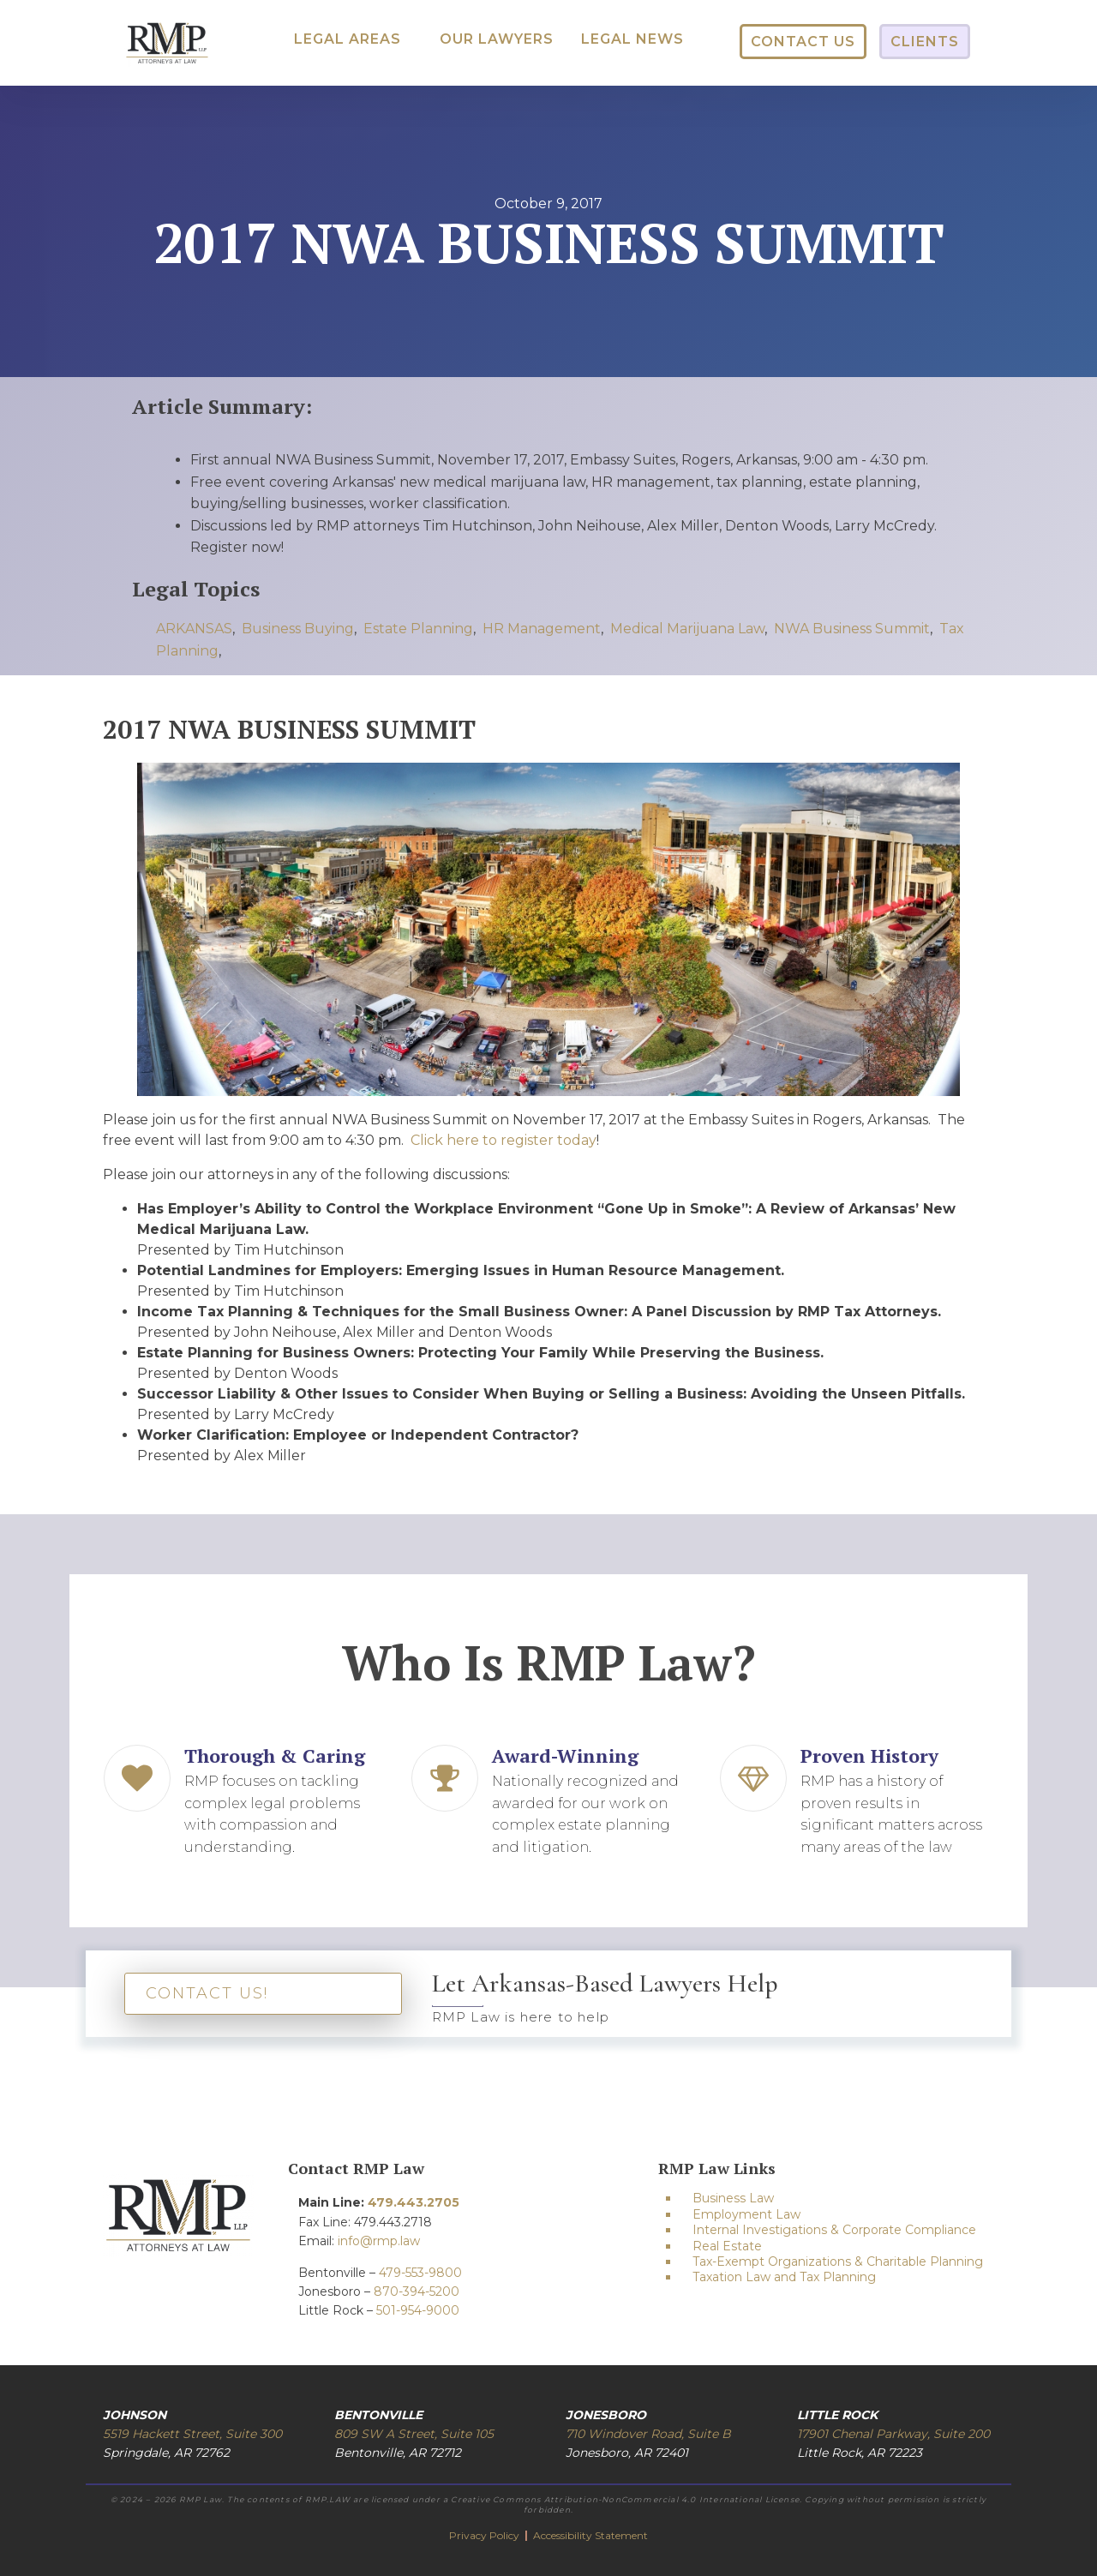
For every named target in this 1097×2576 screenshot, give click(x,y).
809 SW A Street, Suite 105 (414, 2433)
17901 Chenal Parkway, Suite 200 (893, 2433)
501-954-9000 (417, 2310)
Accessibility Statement (590, 2535)
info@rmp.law (379, 2241)
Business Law (733, 2198)
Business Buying (298, 628)
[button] (347, 39)
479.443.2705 (413, 2202)
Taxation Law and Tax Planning (784, 2277)
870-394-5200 (416, 2291)
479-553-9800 (420, 2272)
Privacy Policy (485, 2535)
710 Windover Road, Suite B (648, 2433)
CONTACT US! (207, 1993)
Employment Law (746, 2214)
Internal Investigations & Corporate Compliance (834, 2230)
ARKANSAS (194, 628)
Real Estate (727, 2246)
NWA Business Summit (852, 628)
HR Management (542, 628)
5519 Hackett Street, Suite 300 (192, 2433)
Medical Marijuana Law (687, 628)
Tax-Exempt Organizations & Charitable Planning (837, 2261)
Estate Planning (418, 628)
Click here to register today (503, 1140)
